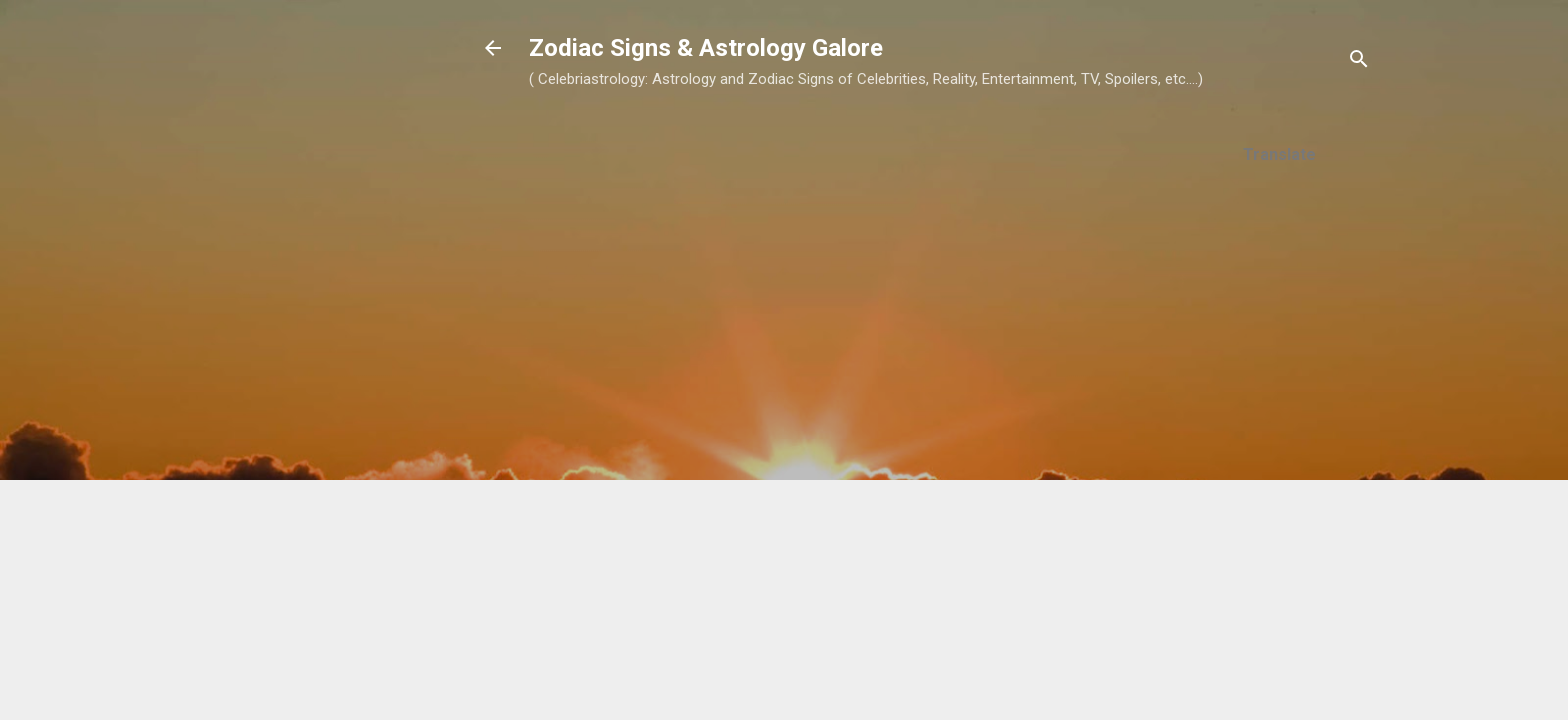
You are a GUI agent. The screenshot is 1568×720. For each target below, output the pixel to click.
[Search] (1359, 62)
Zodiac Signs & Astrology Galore (706, 48)
